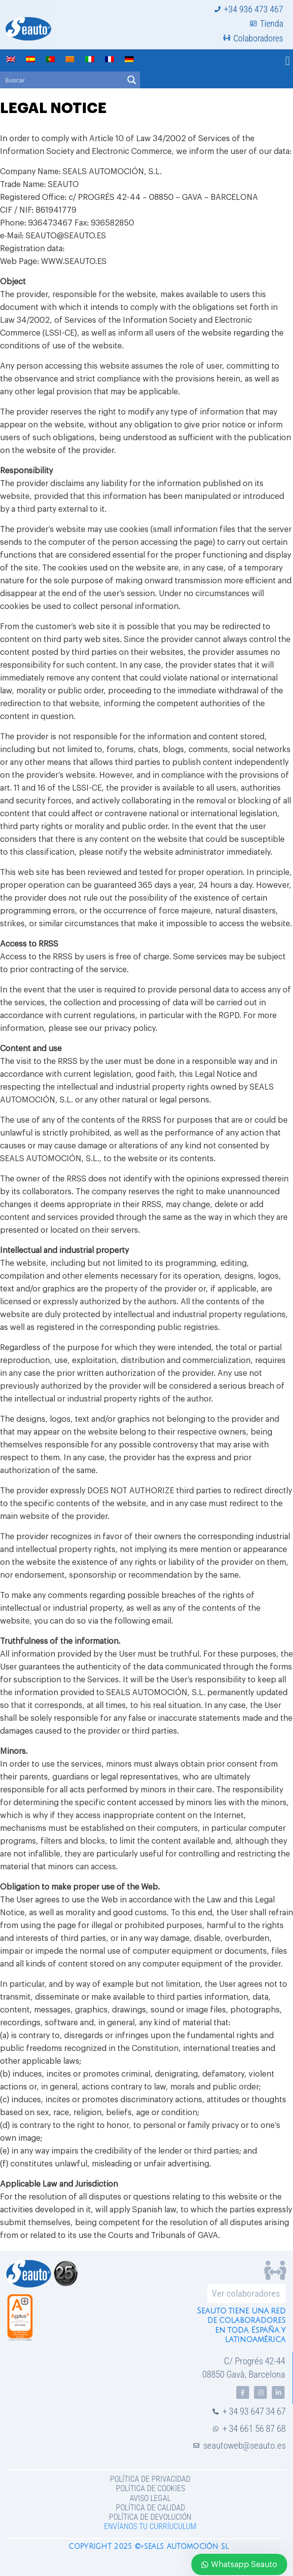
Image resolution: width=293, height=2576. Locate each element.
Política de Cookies (150, 2488)
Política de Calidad (150, 2507)
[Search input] (62, 80)
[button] (287, 61)
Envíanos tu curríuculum (150, 2526)
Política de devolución (150, 2517)
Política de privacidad (150, 2479)
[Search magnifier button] (131, 80)
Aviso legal (150, 2498)
